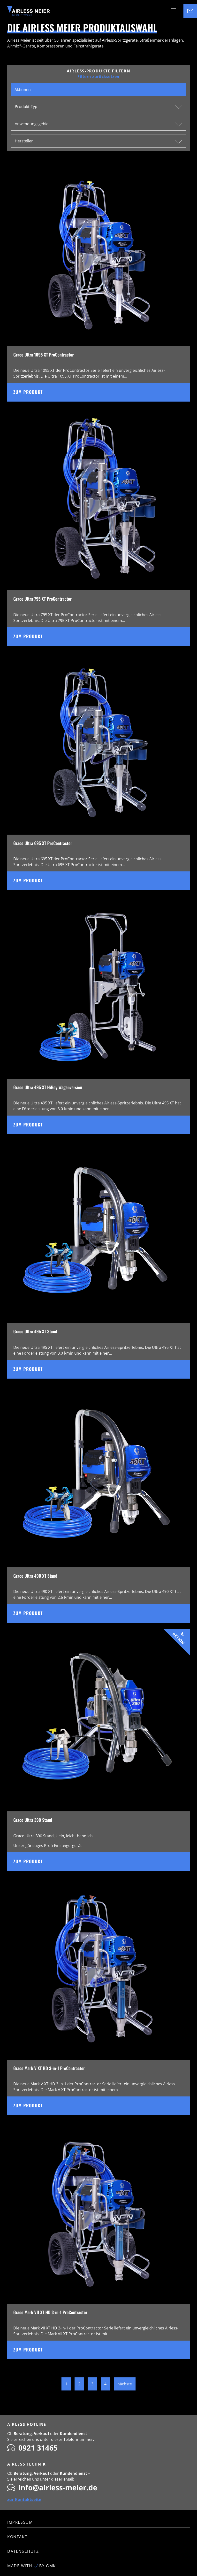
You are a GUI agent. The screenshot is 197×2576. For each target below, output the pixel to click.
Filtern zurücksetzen (98, 76)
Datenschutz (23, 2551)
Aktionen (23, 89)
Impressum (20, 2522)
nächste (124, 2384)
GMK (51, 2565)
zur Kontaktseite (24, 2499)
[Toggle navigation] (172, 10)
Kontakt (17, 2536)
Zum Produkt (101, 392)
